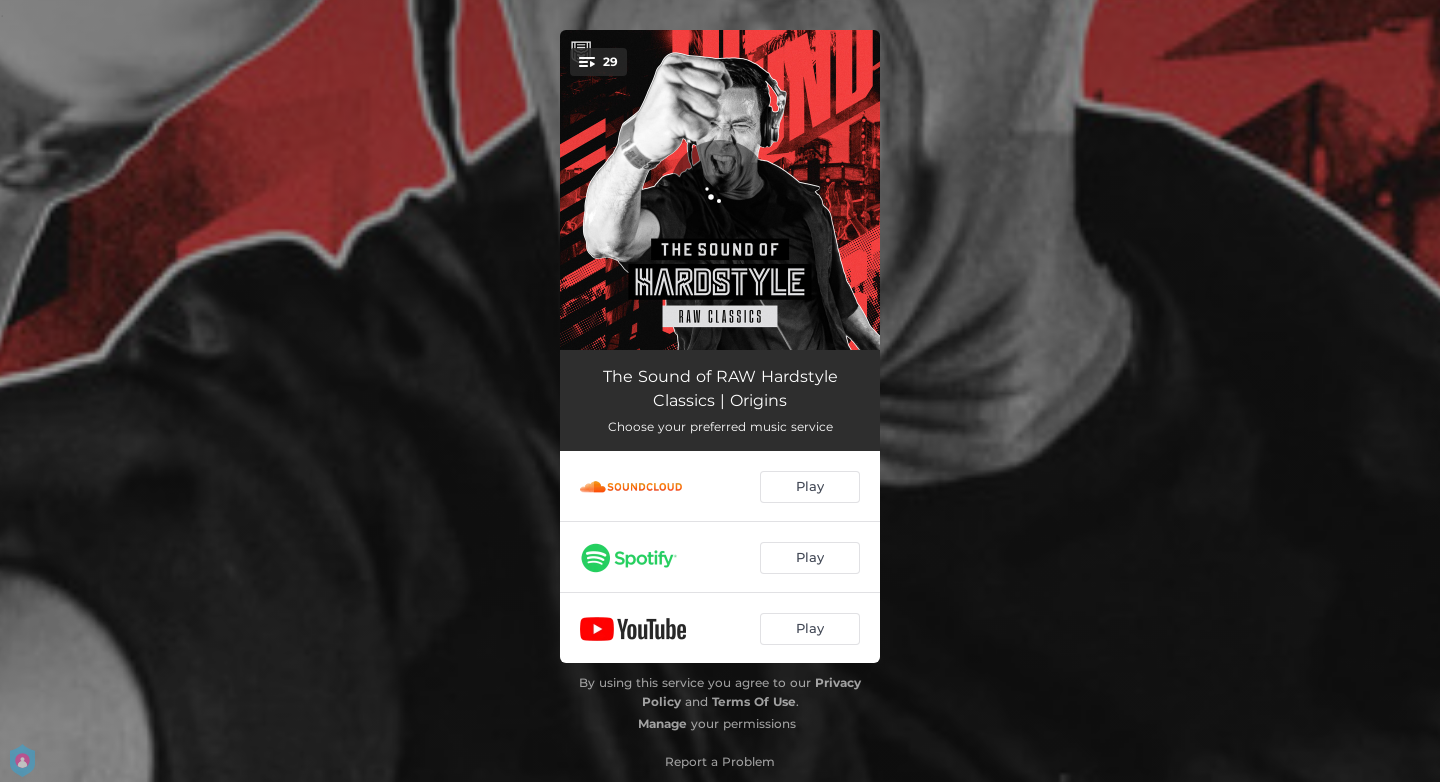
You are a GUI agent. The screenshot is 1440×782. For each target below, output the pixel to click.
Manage (662, 723)
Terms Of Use (754, 701)
